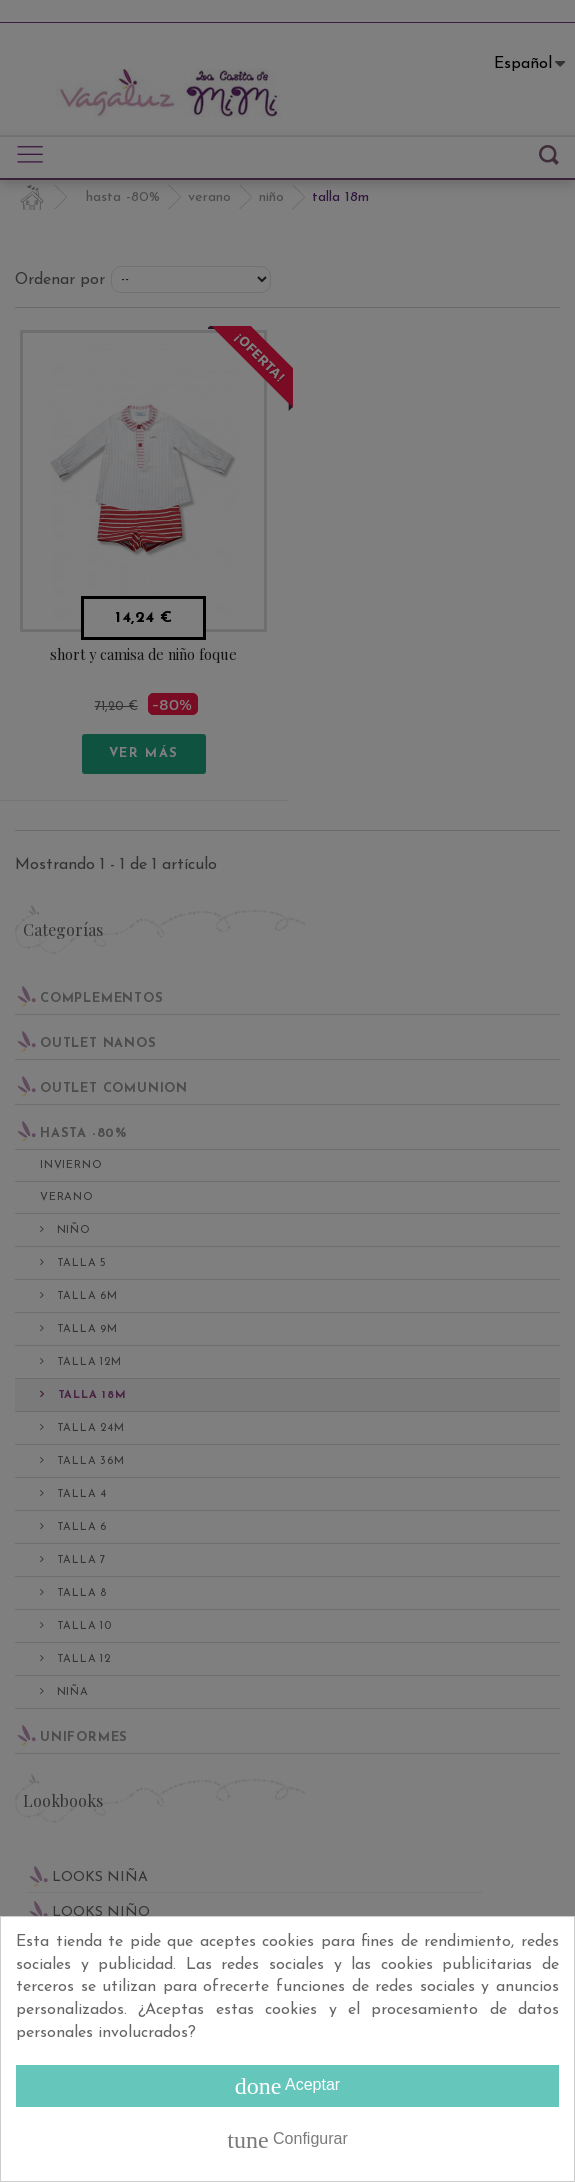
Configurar (287, 2140)
